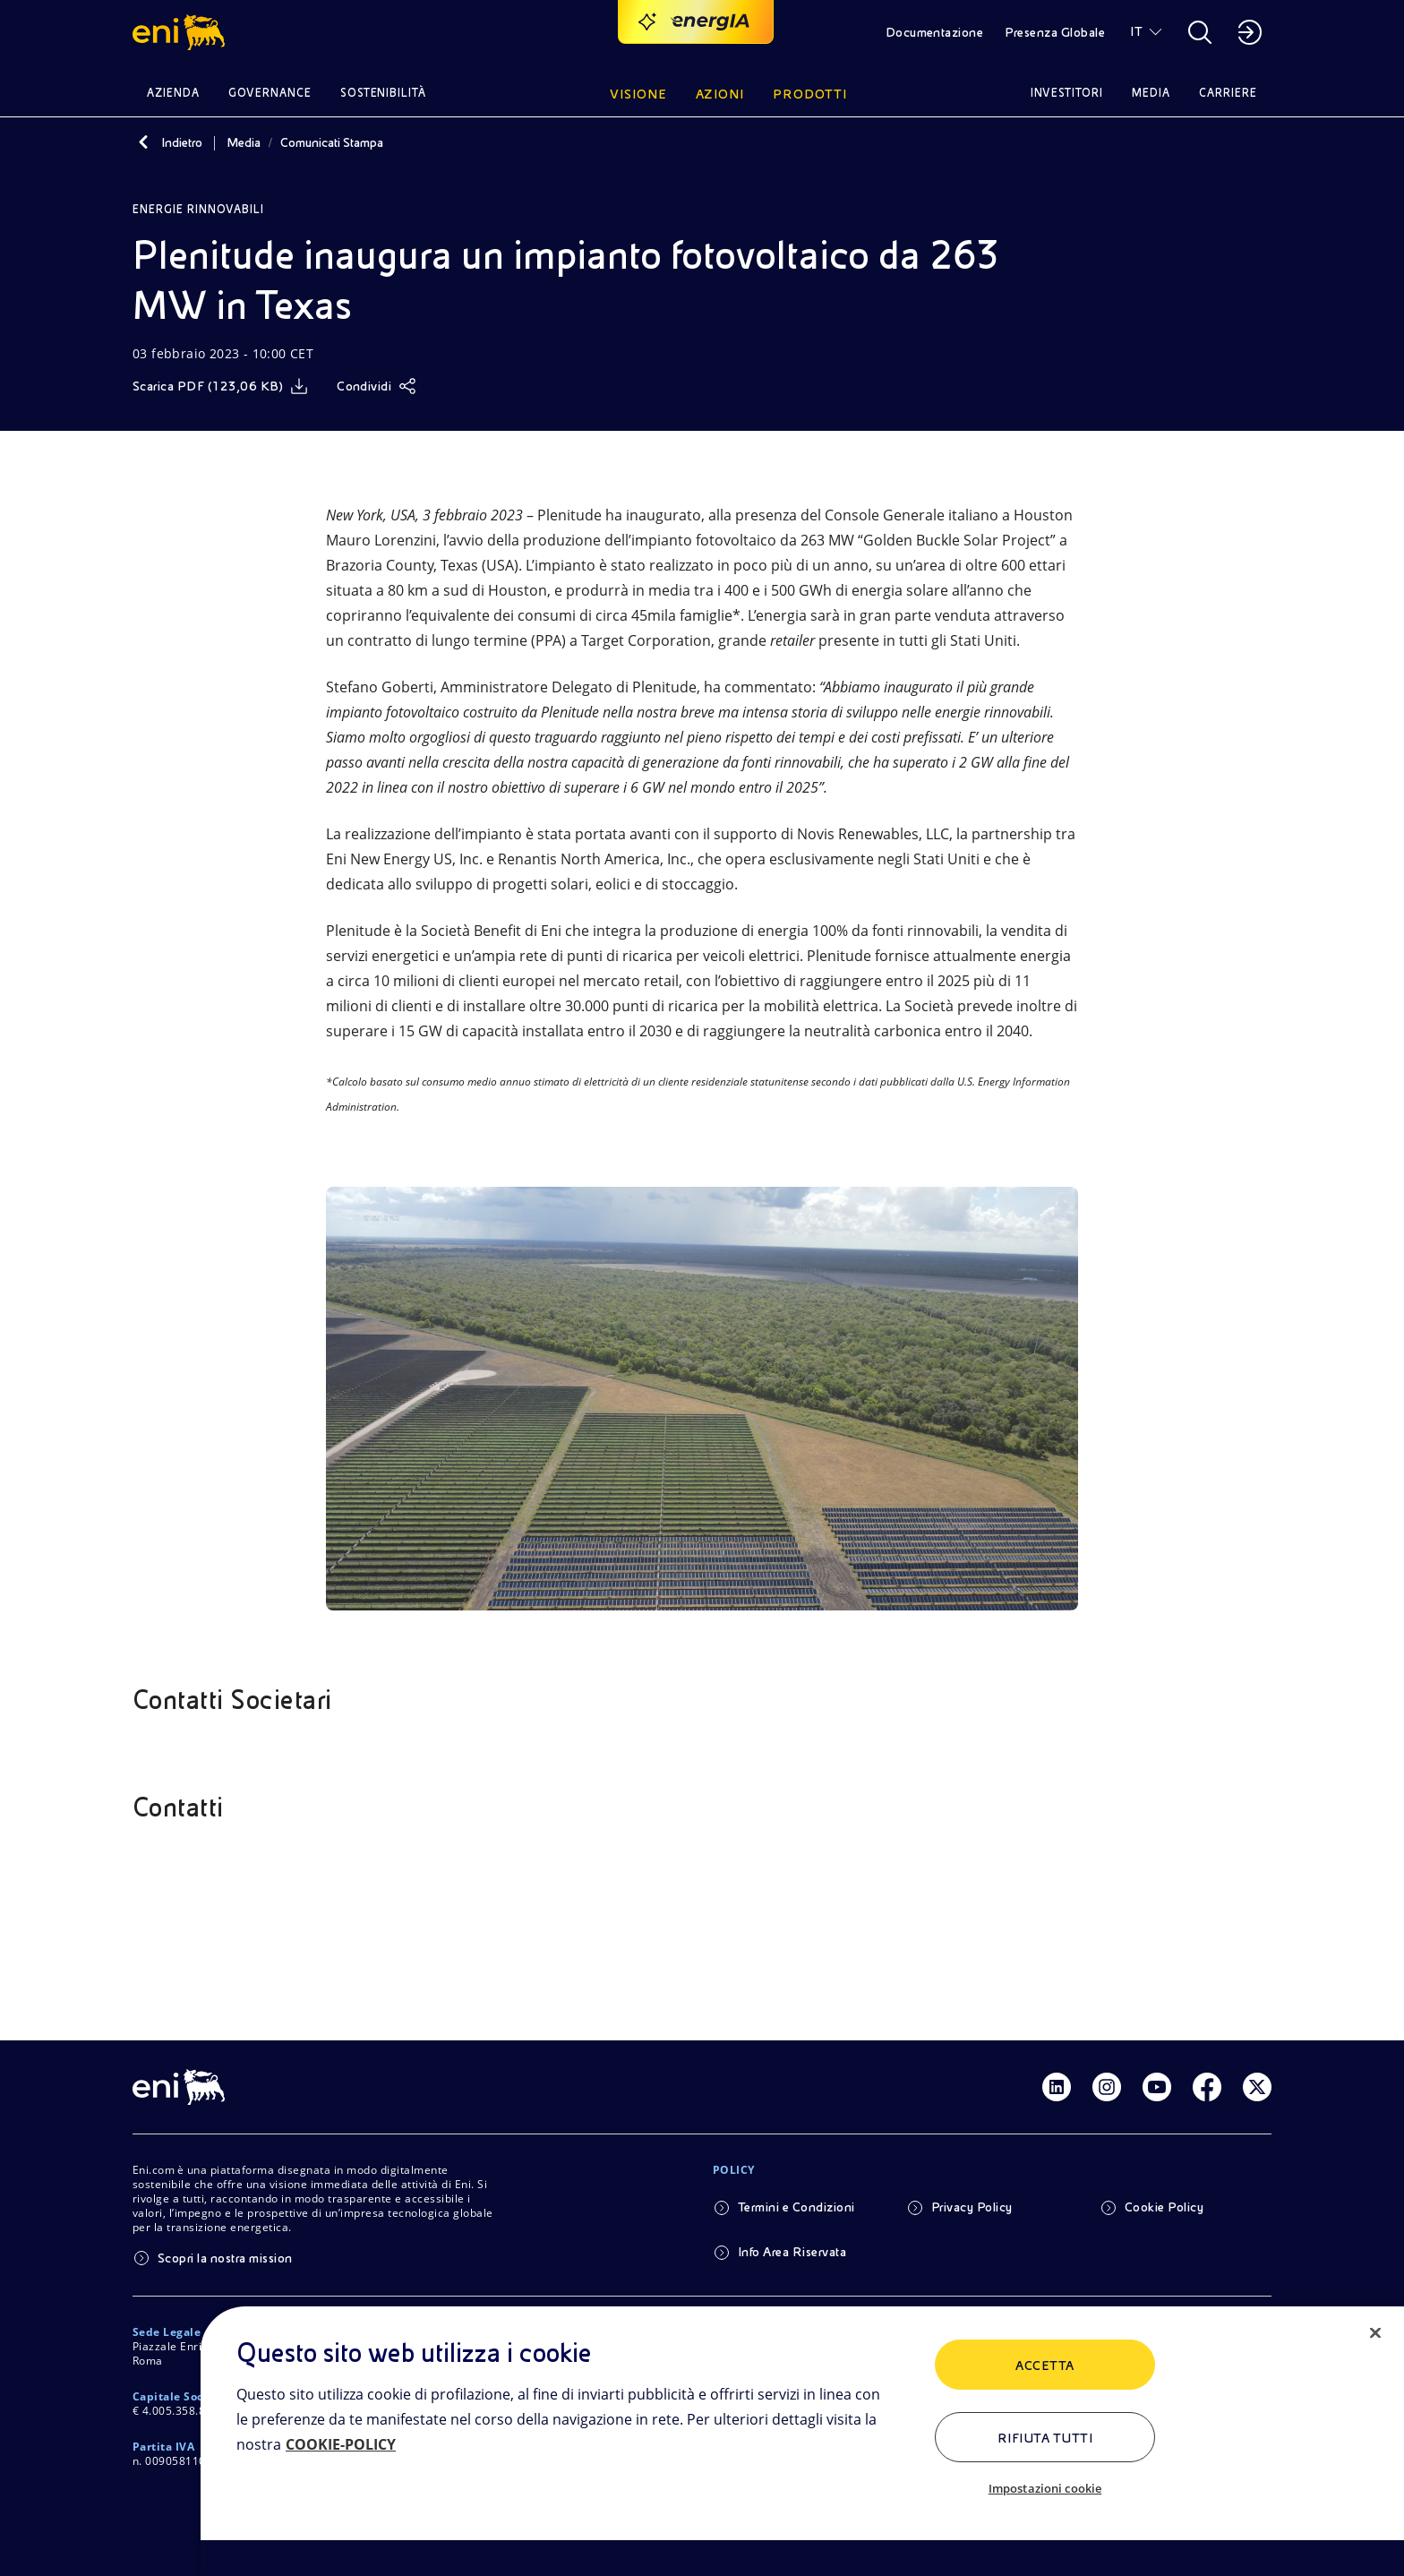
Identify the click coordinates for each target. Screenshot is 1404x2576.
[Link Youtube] (1157, 2087)
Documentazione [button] (935, 32)
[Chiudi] (1375, 2333)
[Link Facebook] (1207, 2087)
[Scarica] (220, 386)
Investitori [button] (1067, 92)
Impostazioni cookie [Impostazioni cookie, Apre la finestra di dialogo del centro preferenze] (1045, 2488)
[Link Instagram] (1106, 2087)
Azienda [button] (173, 92)
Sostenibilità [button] (383, 92)
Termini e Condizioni (796, 2207)
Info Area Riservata (792, 2252)
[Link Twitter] (1257, 2087)
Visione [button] (638, 94)
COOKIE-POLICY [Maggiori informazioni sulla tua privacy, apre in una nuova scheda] (341, 2444)
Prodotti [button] (810, 94)
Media (244, 142)
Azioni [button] (720, 94)
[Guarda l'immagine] (702, 1398)
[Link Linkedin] (1056, 2087)
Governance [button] (270, 92)
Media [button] (1151, 92)
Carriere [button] (1228, 92)
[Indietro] (143, 142)
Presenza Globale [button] (1055, 32)
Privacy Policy (972, 2207)
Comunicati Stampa (331, 142)
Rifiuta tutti (1044, 2438)
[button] (181, 32)
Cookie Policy (1164, 2207)
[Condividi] (376, 386)
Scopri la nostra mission (225, 2258)
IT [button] (1136, 31)
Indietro (181, 142)
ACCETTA (1044, 2365)
